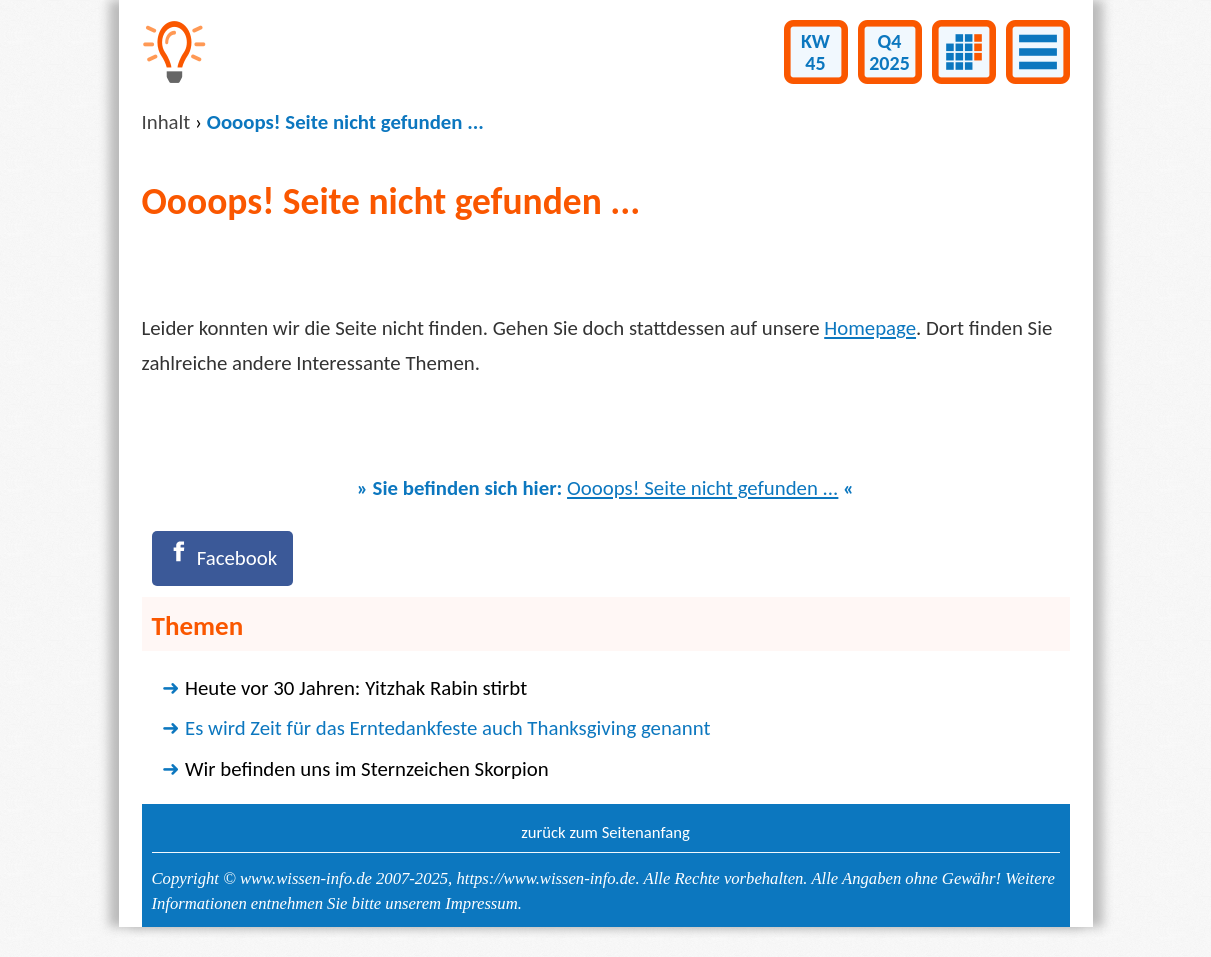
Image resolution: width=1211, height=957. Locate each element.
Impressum (481, 903)
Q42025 (889, 52)
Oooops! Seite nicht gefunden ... (702, 488)
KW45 (815, 52)
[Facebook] (222, 558)
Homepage (870, 328)
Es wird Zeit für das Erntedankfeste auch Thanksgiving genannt (447, 728)
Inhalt (166, 122)
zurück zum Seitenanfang (605, 832)
